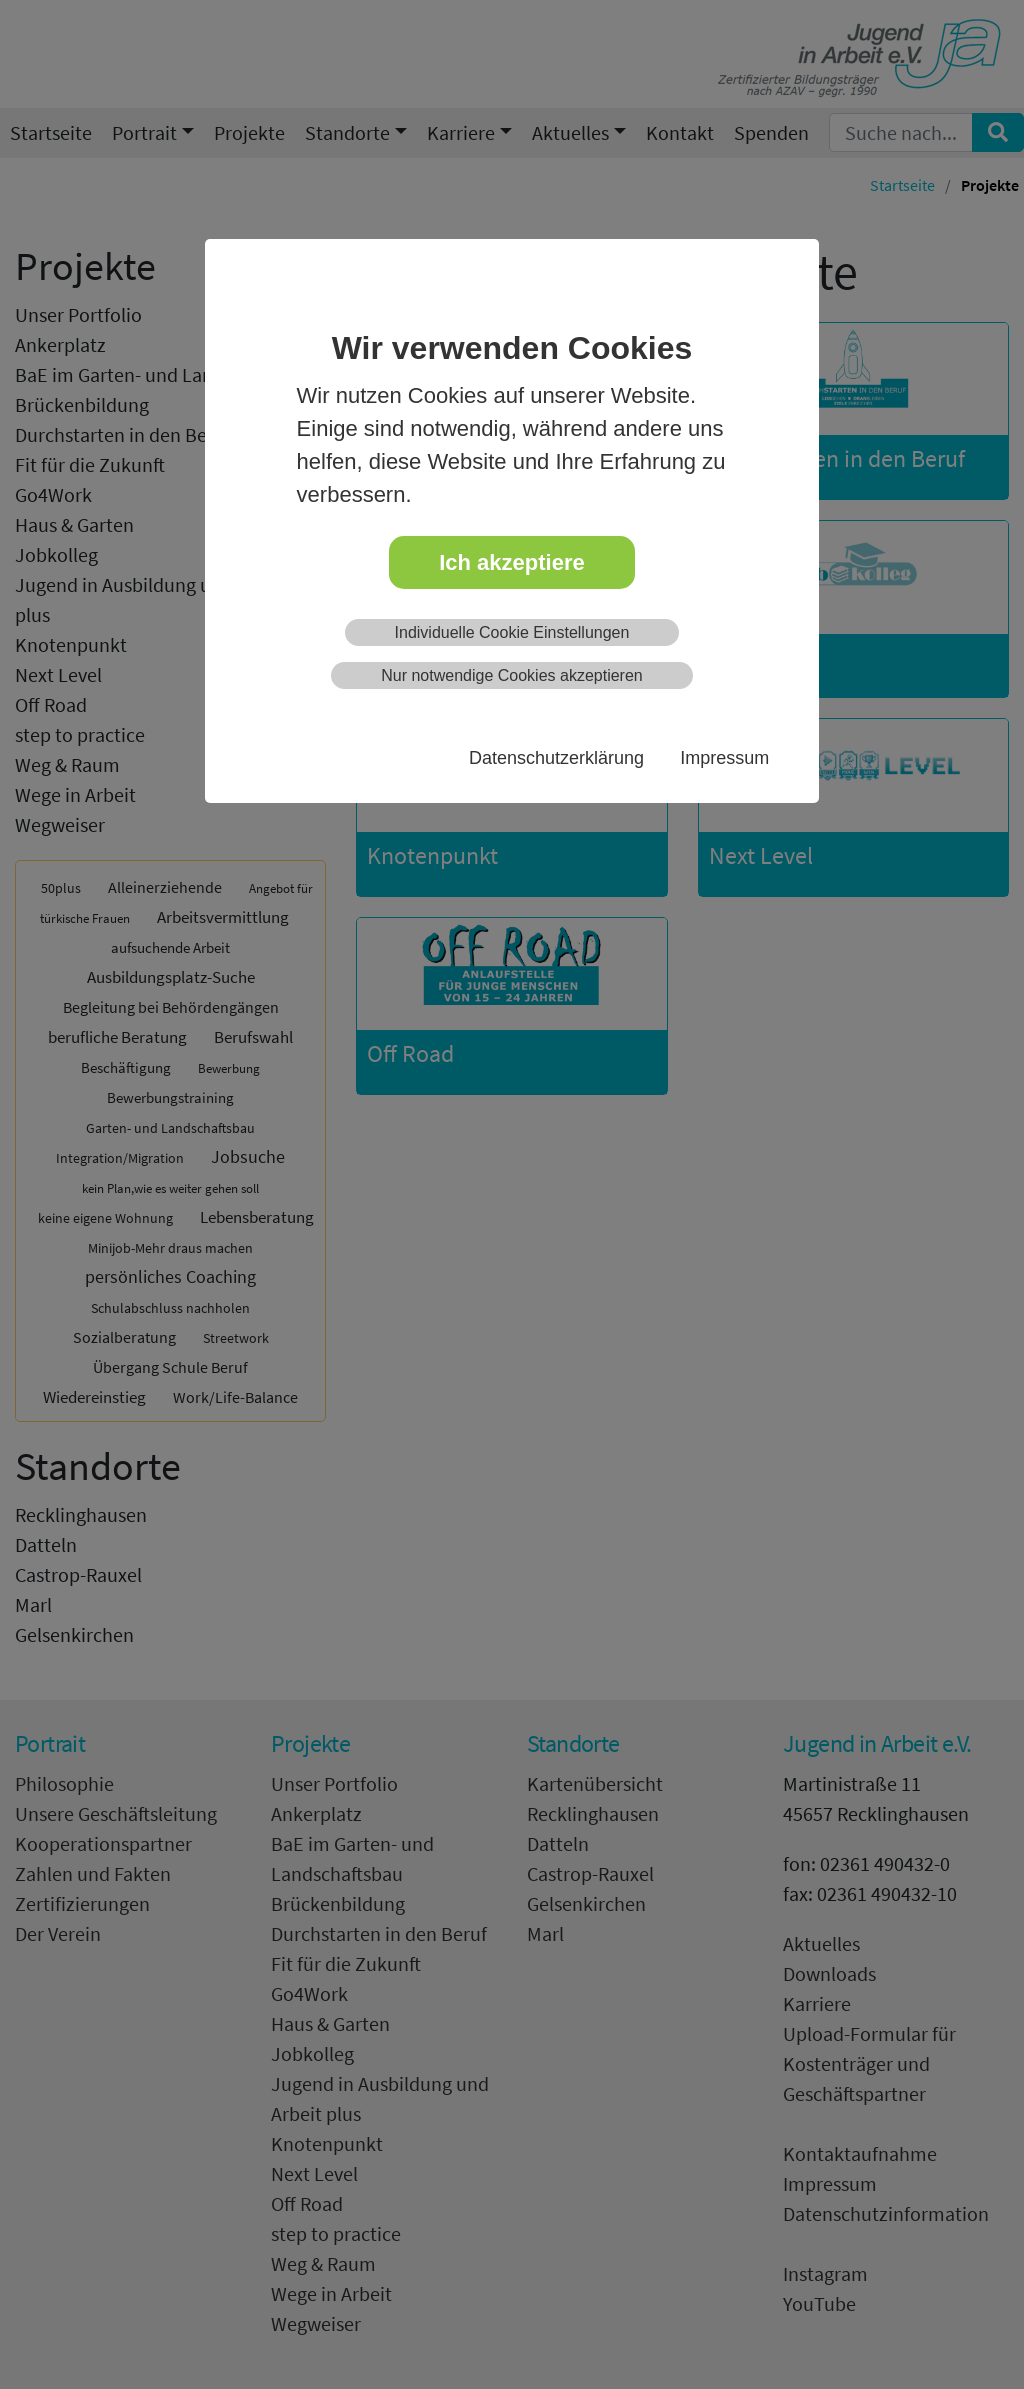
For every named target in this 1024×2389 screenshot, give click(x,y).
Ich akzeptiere (512, 562)
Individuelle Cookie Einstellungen (512, 632)
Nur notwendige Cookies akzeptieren (511, 675)
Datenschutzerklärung (556, 758)
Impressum (724, 758)
